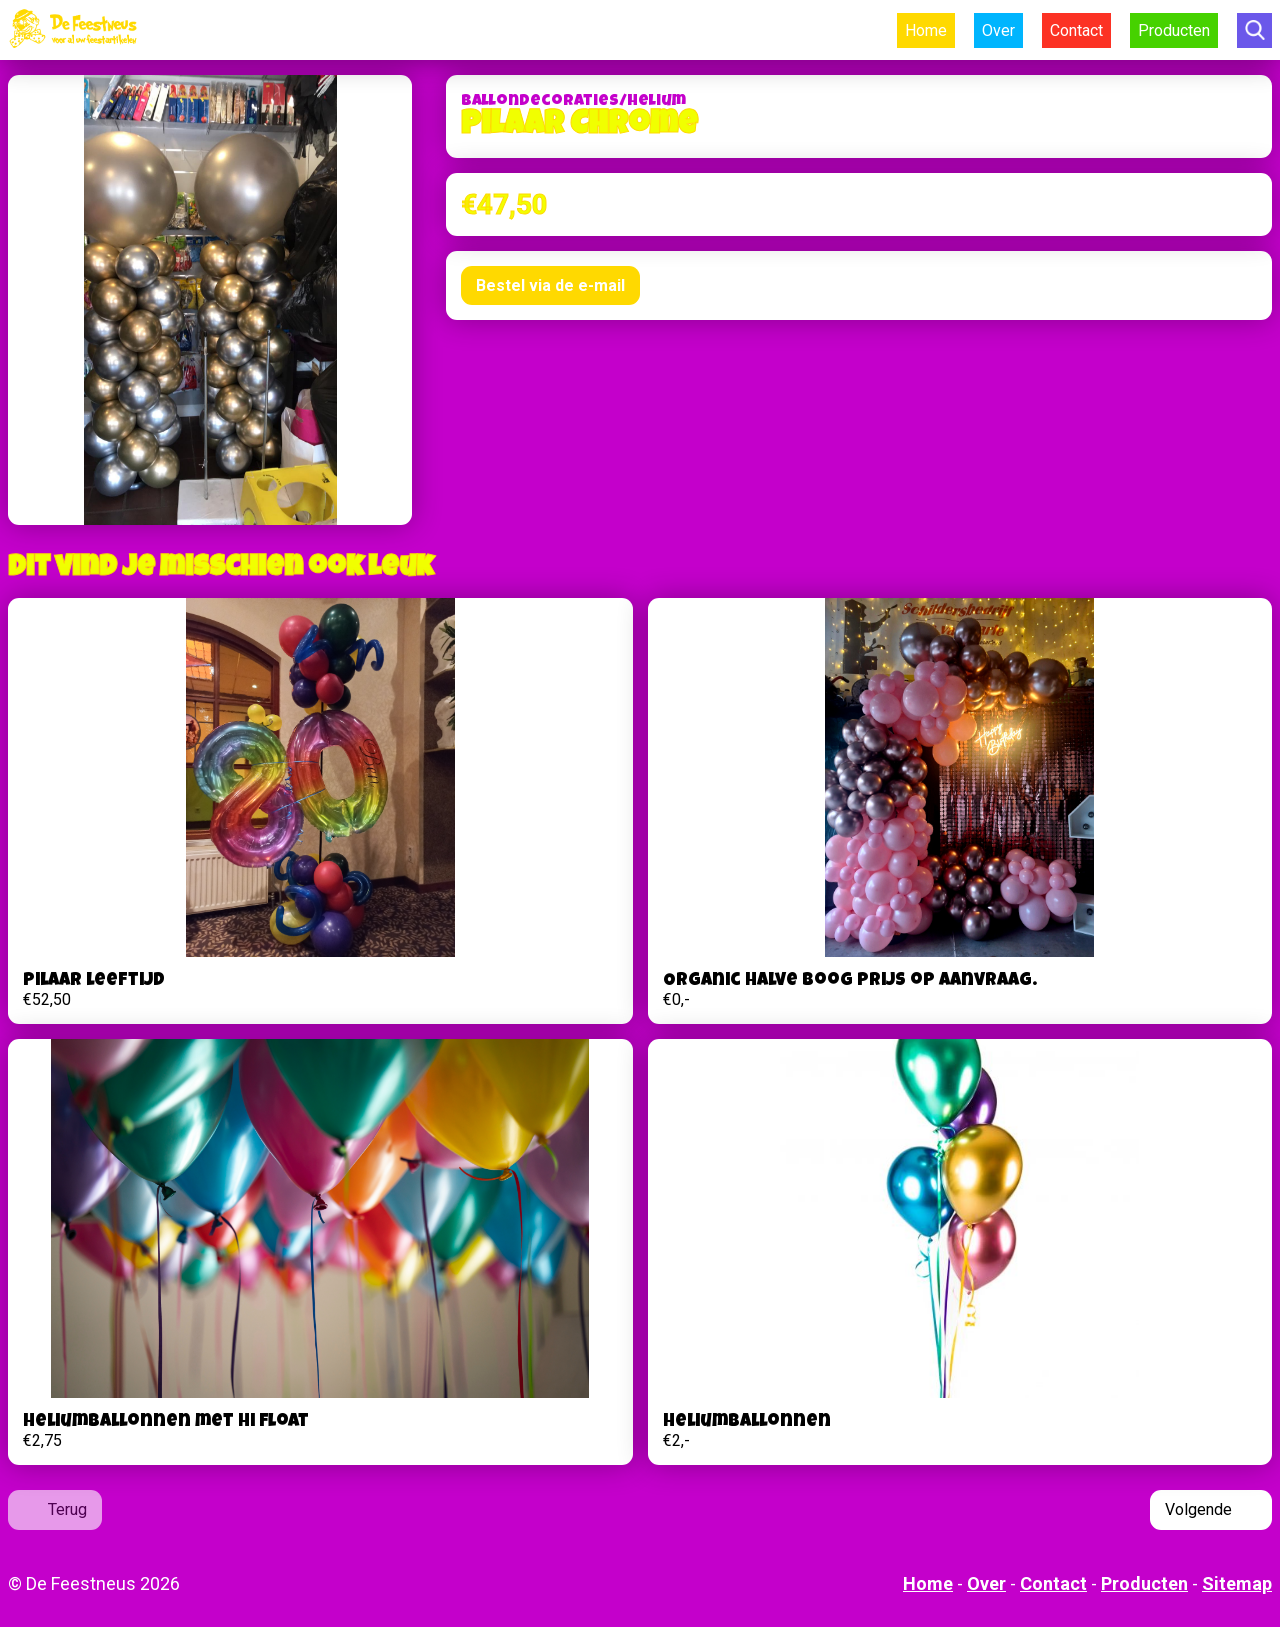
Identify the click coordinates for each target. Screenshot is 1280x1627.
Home (926, 30)
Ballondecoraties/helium (573, 102)
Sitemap (1237, 1583)
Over (998, 30)
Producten (1174, 30)
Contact (1076, 30)
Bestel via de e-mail (550, 285)
